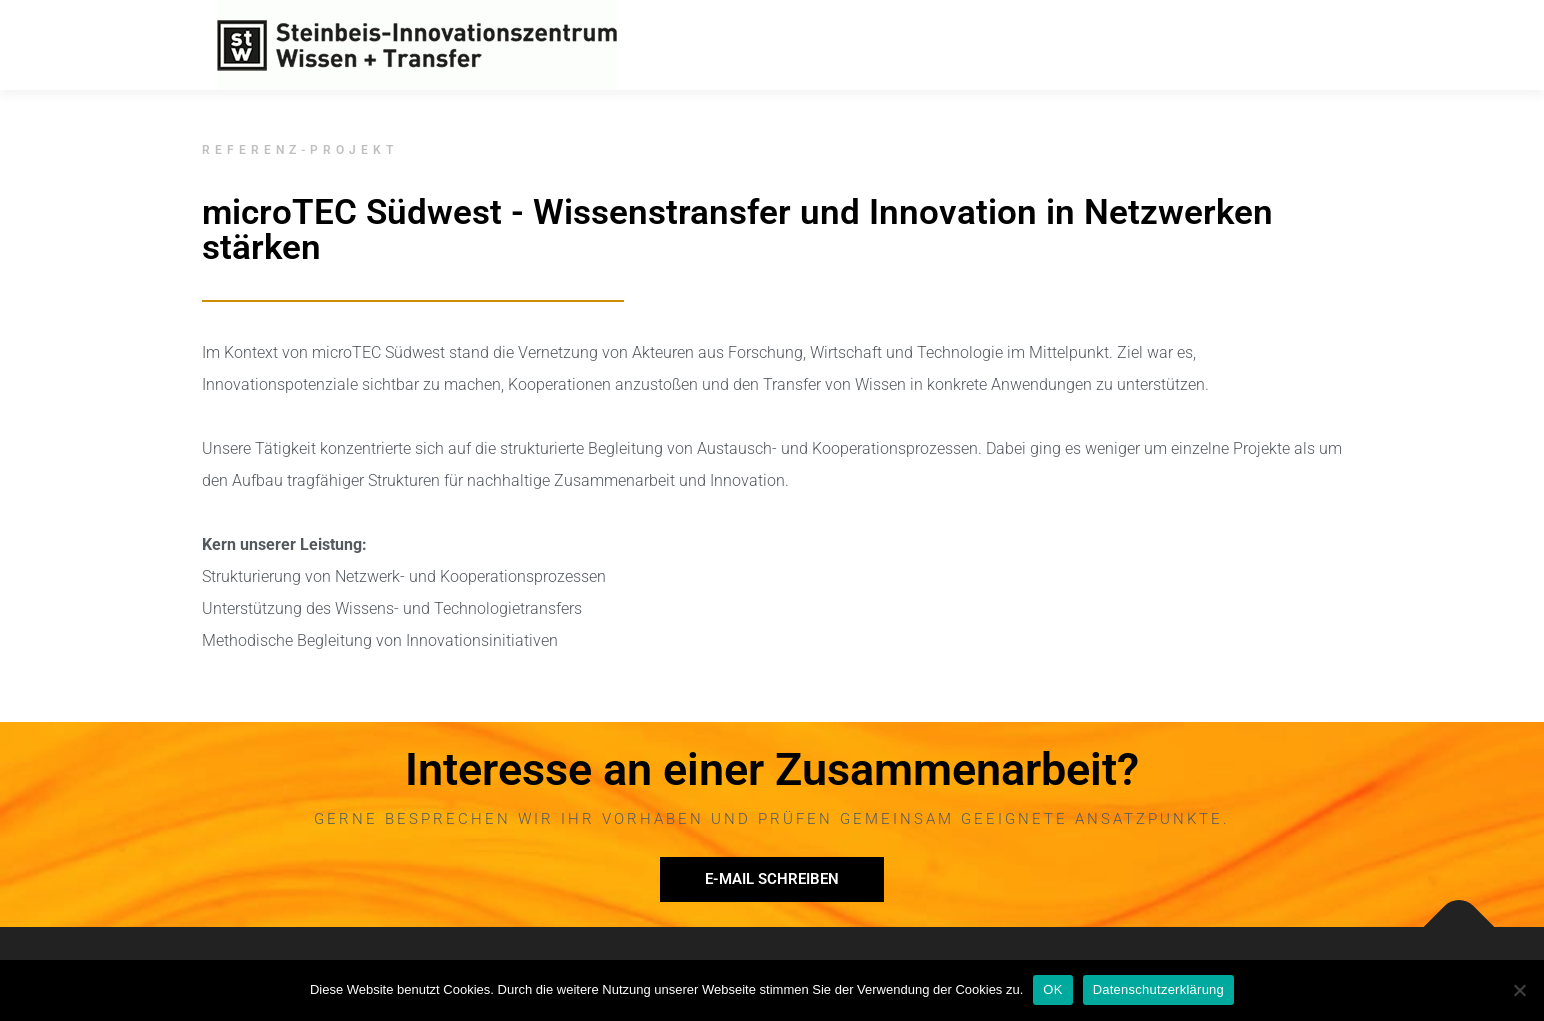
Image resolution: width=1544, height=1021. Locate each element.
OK (1052, 989)
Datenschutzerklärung (1158, 989)
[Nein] (1519, 990)
